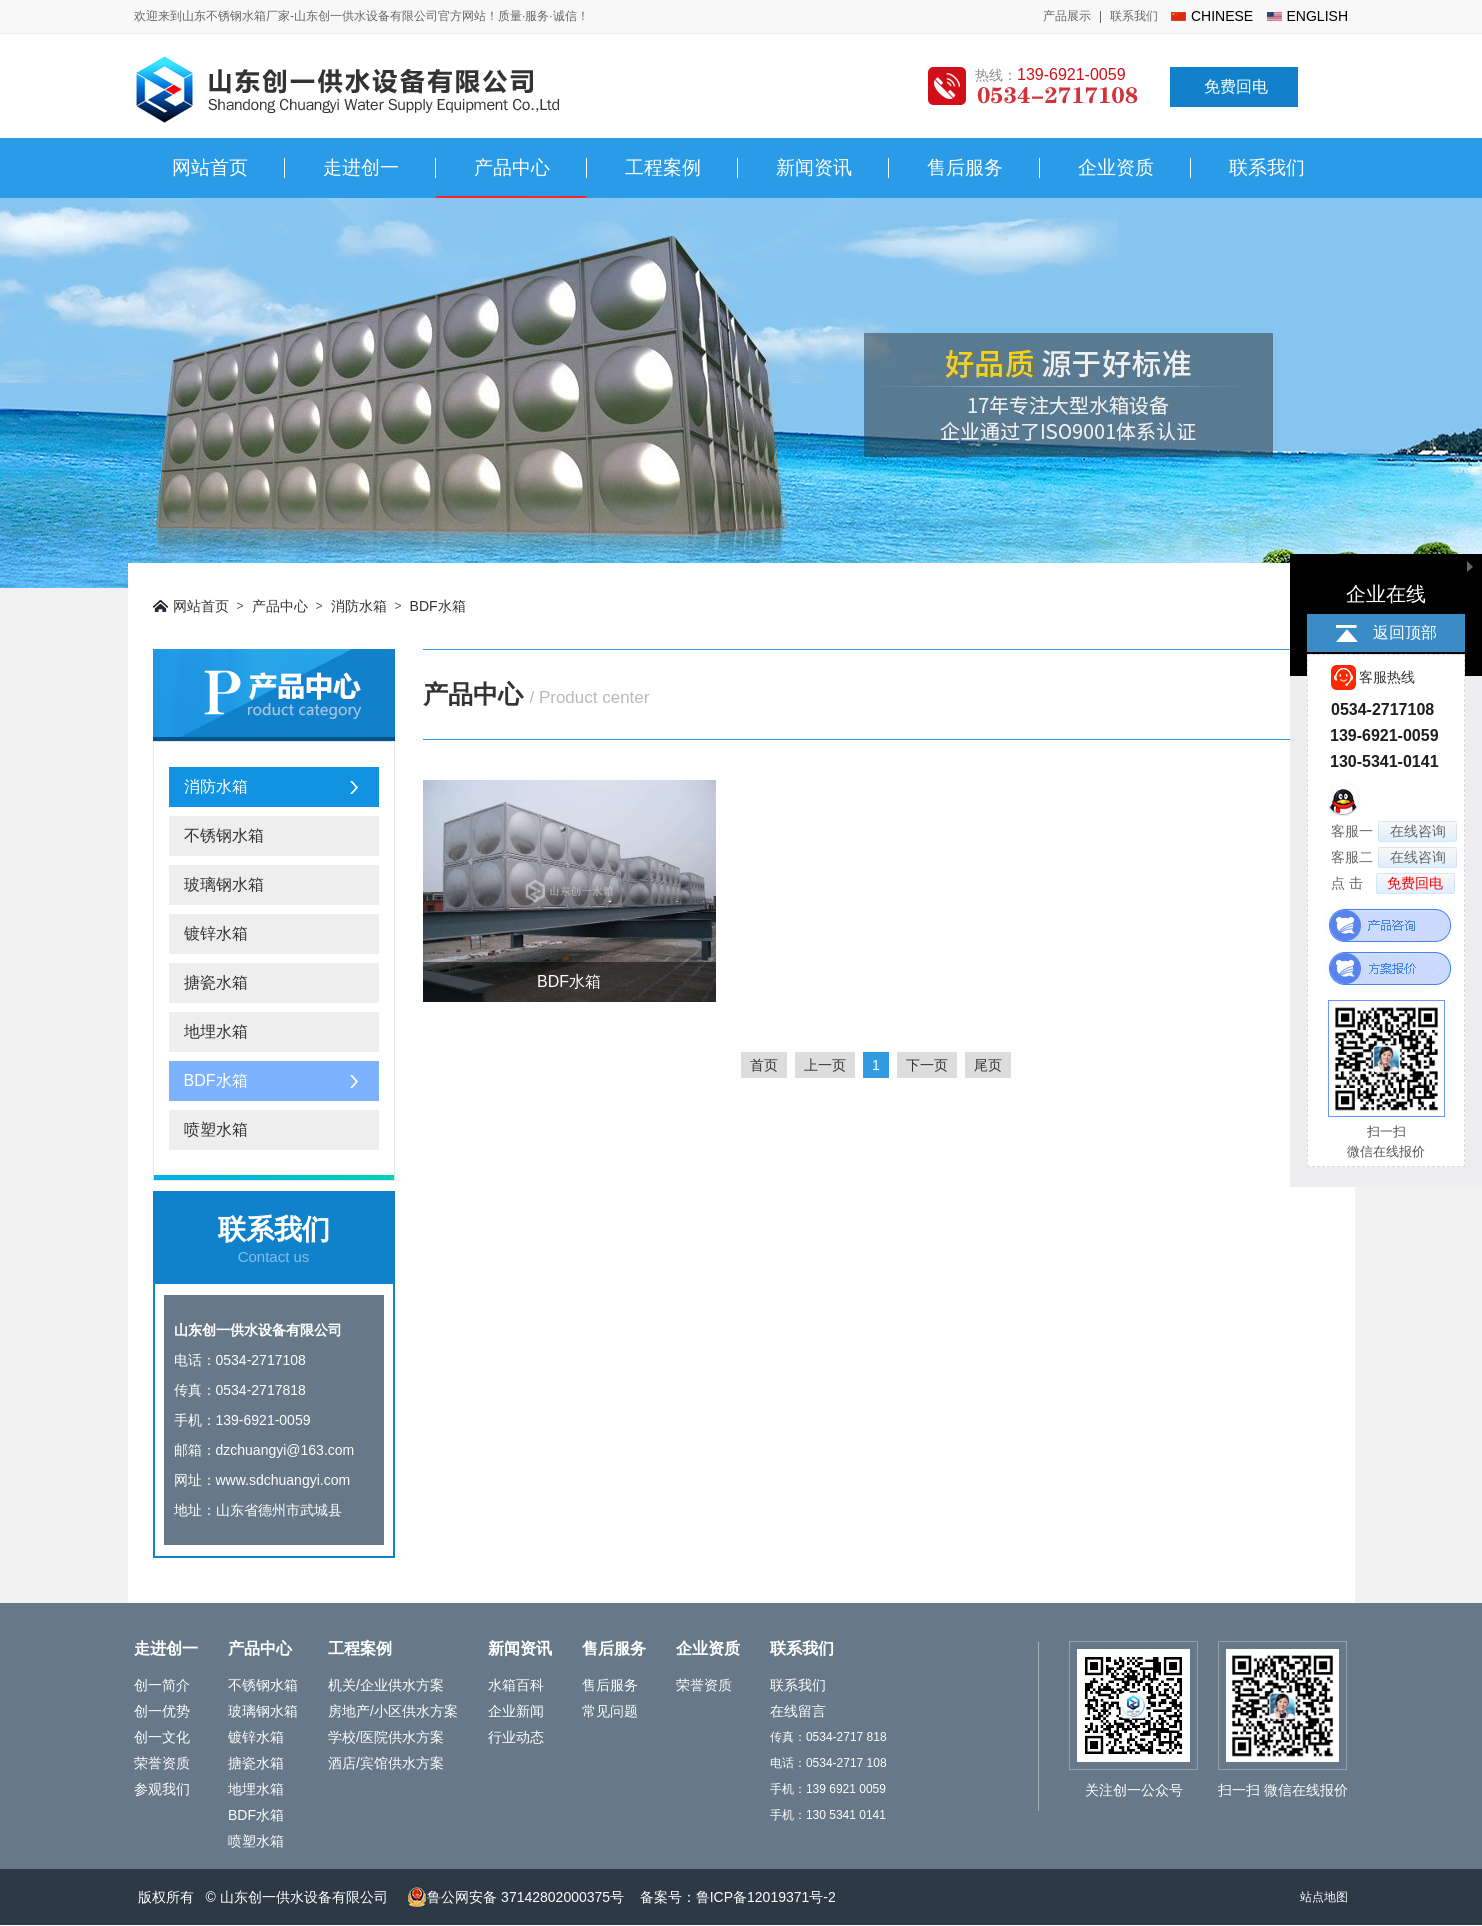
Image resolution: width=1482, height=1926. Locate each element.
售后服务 (965, 167)
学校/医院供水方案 (386, 1737)
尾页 (988, 1065)
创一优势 (162, 1711)
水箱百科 (516, 1685)
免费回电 (1236, 86)
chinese (1222, 16)
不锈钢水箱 (224, 835)
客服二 (1394, 857)
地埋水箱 (216, 1031)
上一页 (825, 1065)
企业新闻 (516, 1711)
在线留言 (798, 1711)
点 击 (1393, 883)
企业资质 (1116, 167)
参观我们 (162, 1789)
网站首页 (210, 167)
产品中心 (512, 167)
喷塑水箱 (216, 1129)
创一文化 (162, 1737)
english (1317, 16)
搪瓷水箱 (216, 982)
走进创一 (361, 167)
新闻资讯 (814, 167)
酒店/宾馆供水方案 (386, 1763)
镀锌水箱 (216, 933)
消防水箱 (359, 606)
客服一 (1394, 831)
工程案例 (663, 167)
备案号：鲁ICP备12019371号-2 (738, 1897)
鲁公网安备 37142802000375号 (515, 1897)
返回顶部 (1405, 632)
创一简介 (162, 1685)
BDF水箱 (438, 606)
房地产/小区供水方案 (393, 1711)
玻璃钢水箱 (224, 884)
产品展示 (1067, 16)
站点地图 (1324, 1897)
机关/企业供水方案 (386, 1685)
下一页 (927, 1065)
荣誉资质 (162, 1763)
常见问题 (610, 1711)
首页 (764, 1065)
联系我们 (1134, 16)
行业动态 (516, 1737)
